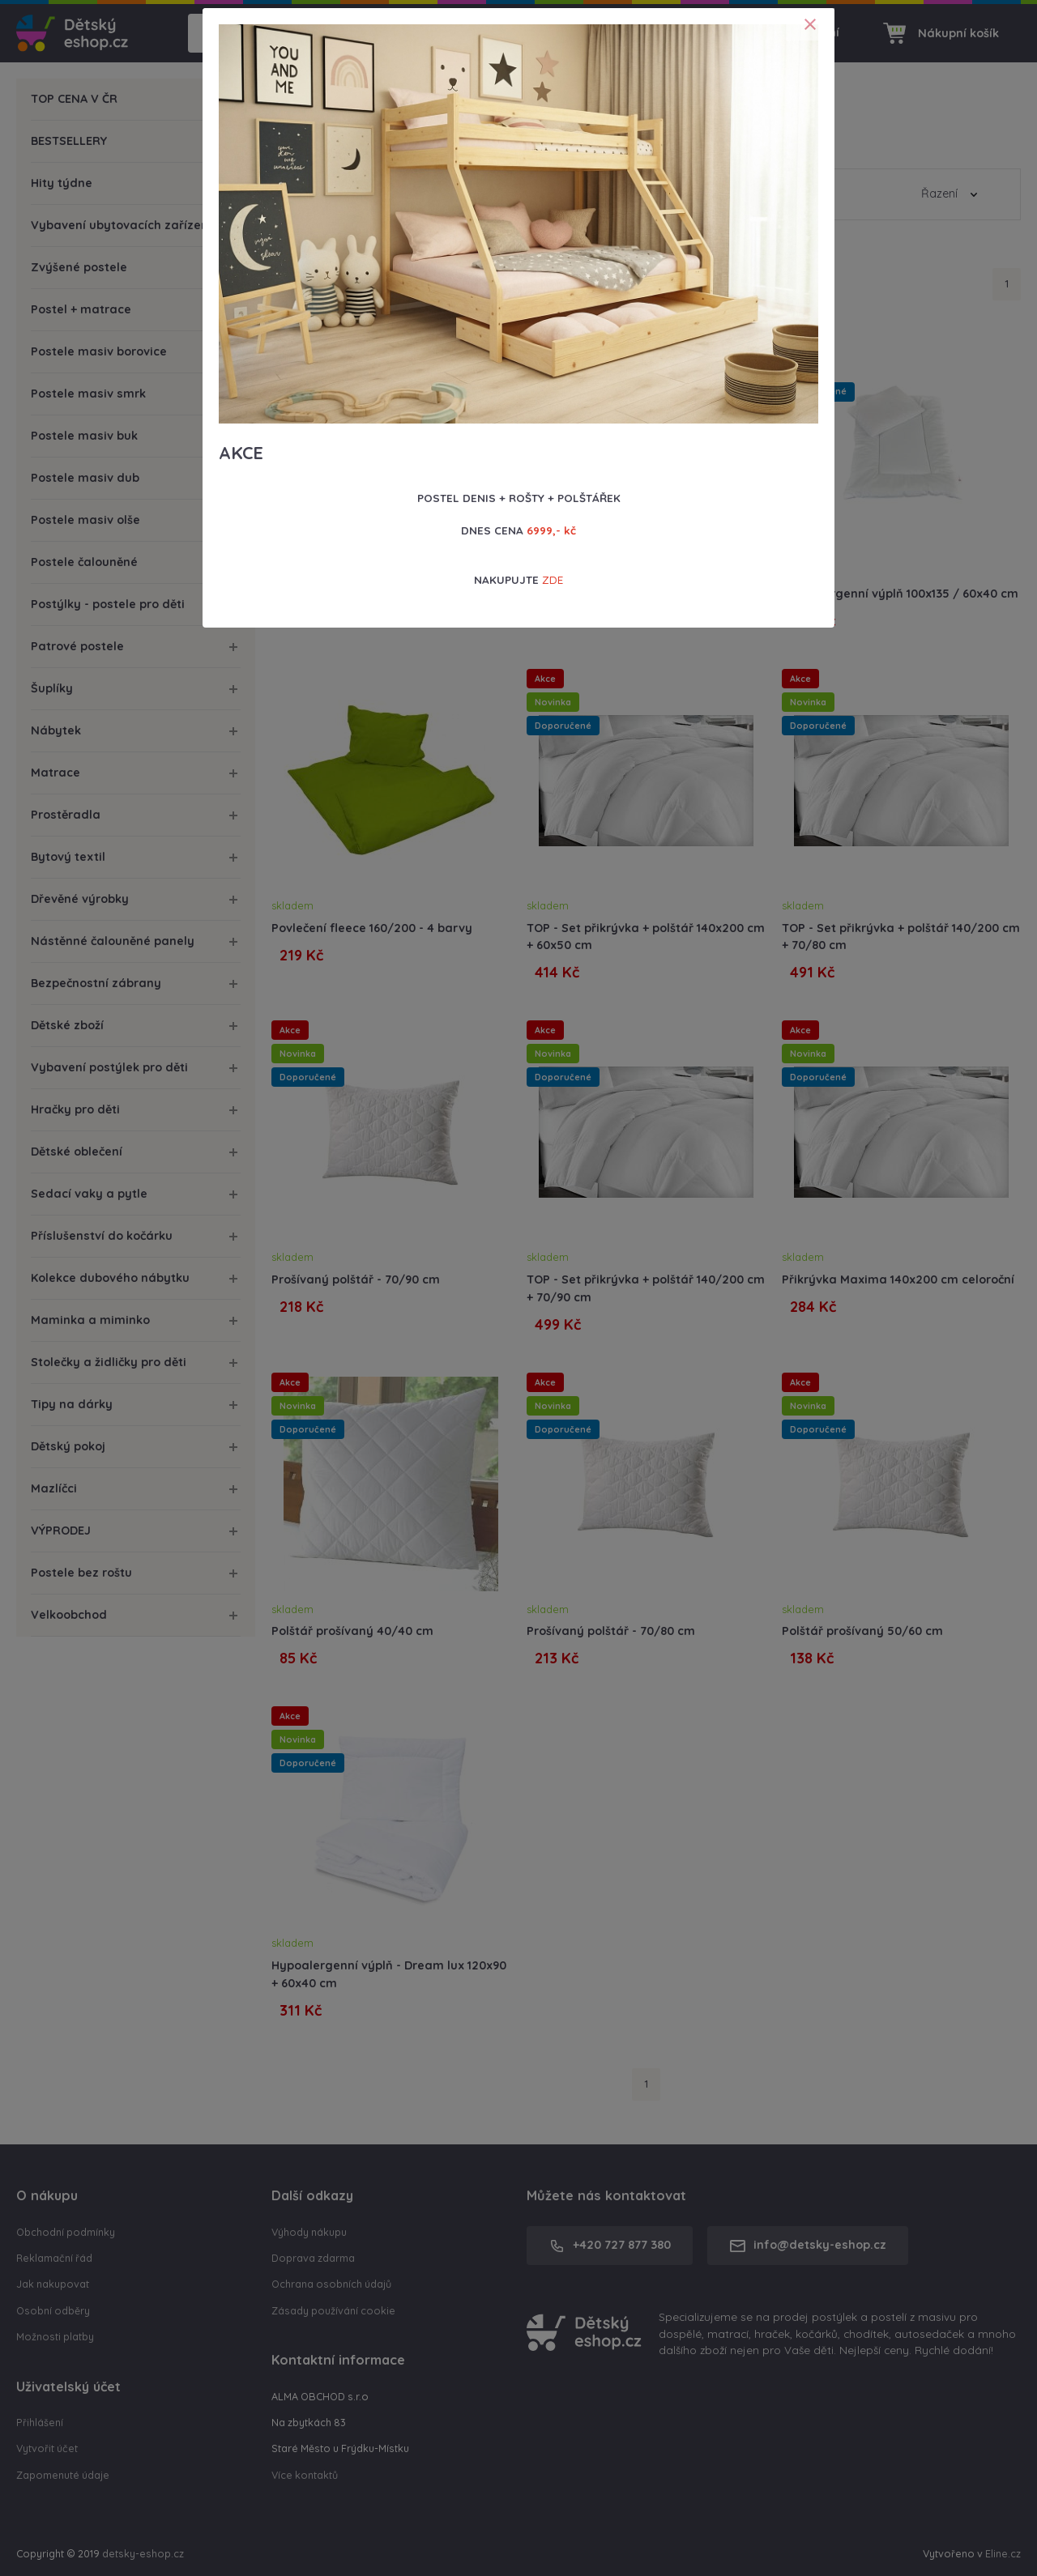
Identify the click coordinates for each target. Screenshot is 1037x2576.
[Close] (810, 24)
